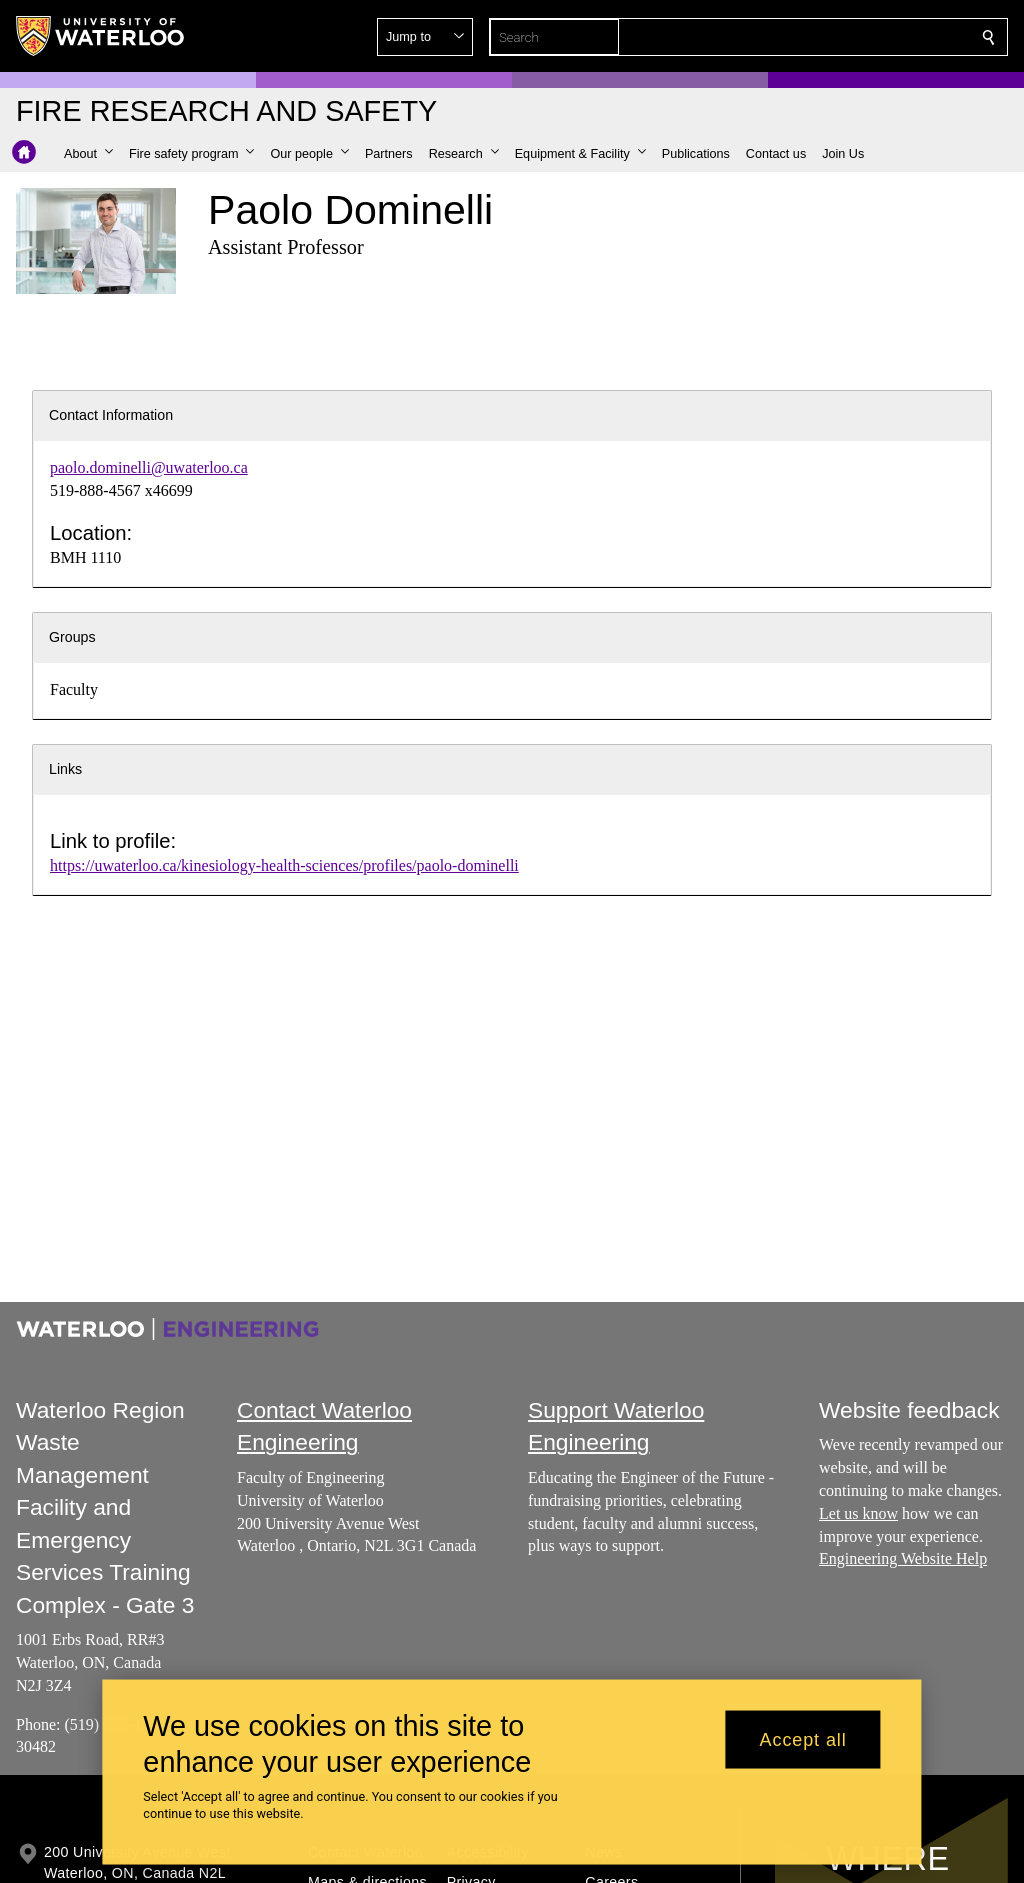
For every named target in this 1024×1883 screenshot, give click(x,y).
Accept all (803, 1739)
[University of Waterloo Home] (101, 36)
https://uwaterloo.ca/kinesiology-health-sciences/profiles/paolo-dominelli (284, 865)
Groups (72, 637)
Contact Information (111, 415)
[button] (844, 37)
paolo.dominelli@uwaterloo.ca (149, 467)
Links (65, 769)
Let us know (858, 1513)
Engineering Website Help (903, 1559)
